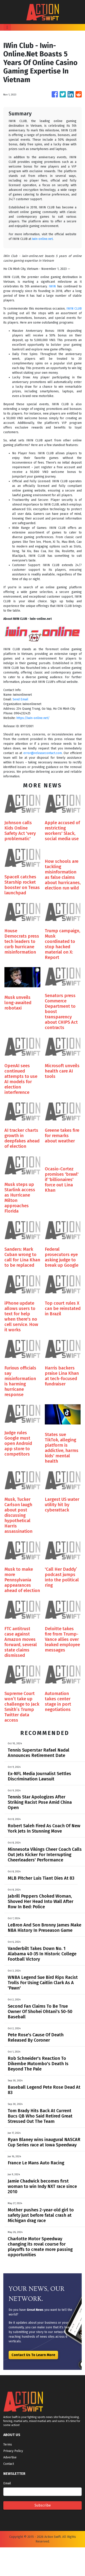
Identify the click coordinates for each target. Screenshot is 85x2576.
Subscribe (42, 2505)
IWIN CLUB (74, 308)
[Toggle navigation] (7, 27)
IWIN (52, 286)
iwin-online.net (42, 239)
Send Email (20, 699)
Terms (7, 2444)
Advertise (10, 2457)
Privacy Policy (13, 2451)
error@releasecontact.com (42, 753)
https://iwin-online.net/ (32, 718)
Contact (8, 2464)
